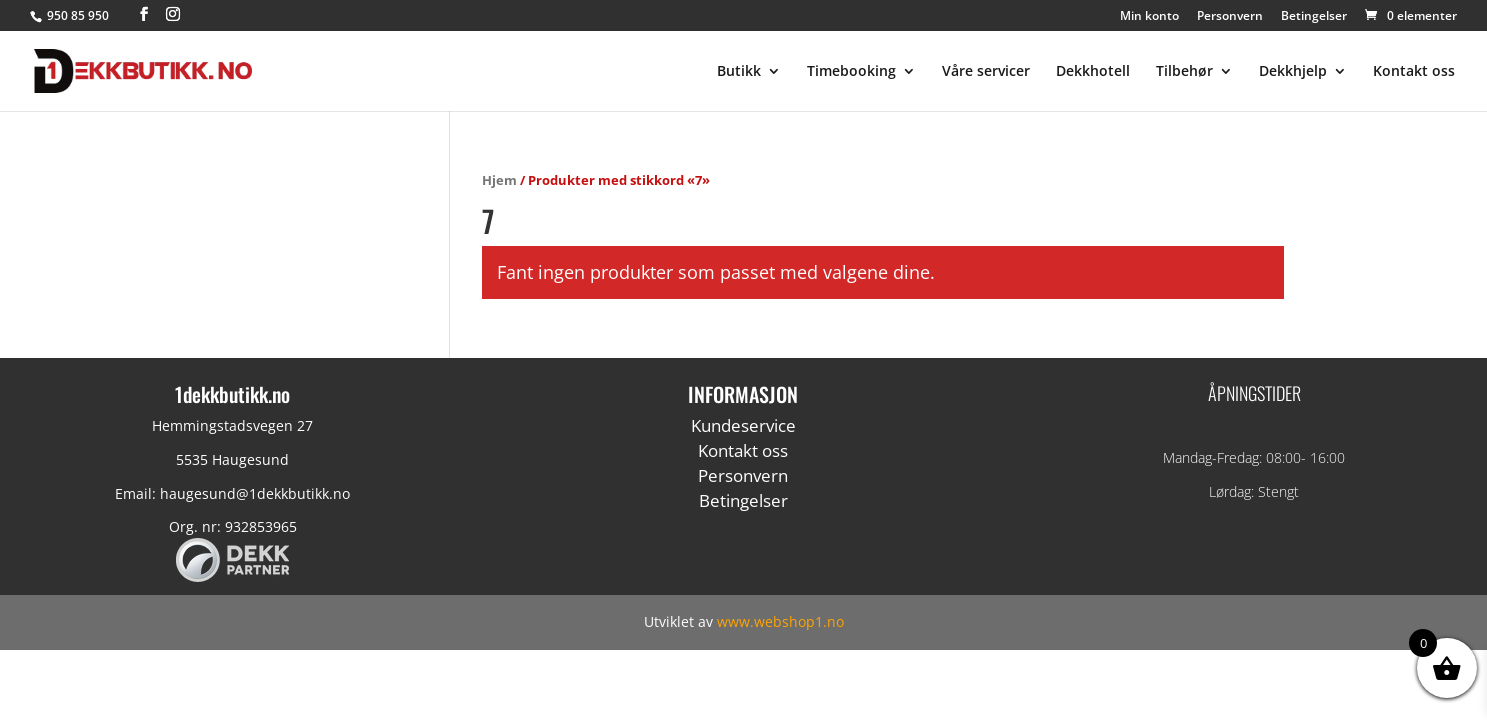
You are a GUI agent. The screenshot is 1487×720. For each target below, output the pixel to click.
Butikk (739, 72)
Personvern (1230, 17)
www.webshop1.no (780, 621)
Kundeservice (743, 425)
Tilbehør (1184, 72)
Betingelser (1314, 17)
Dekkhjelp (1293, 72)
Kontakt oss (1414, 72)
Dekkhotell (1093, 72)
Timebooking (851, 72)
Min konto (1149, 17)
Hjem (499, 180)
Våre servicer (986, 72)
